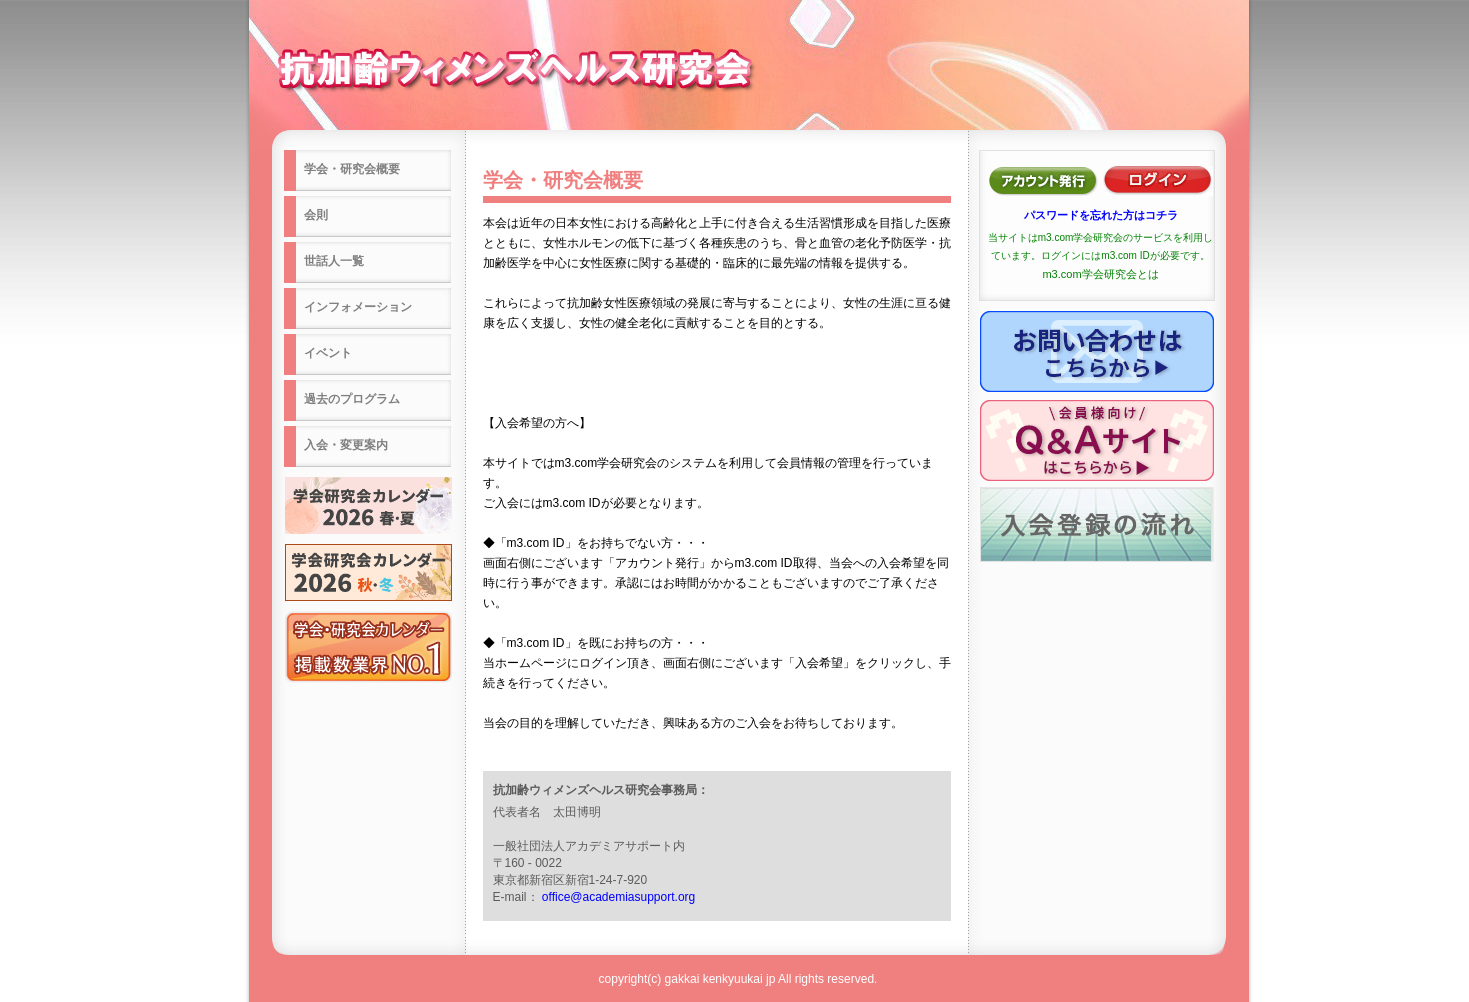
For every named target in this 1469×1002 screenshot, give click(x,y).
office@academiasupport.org (618, 897)
